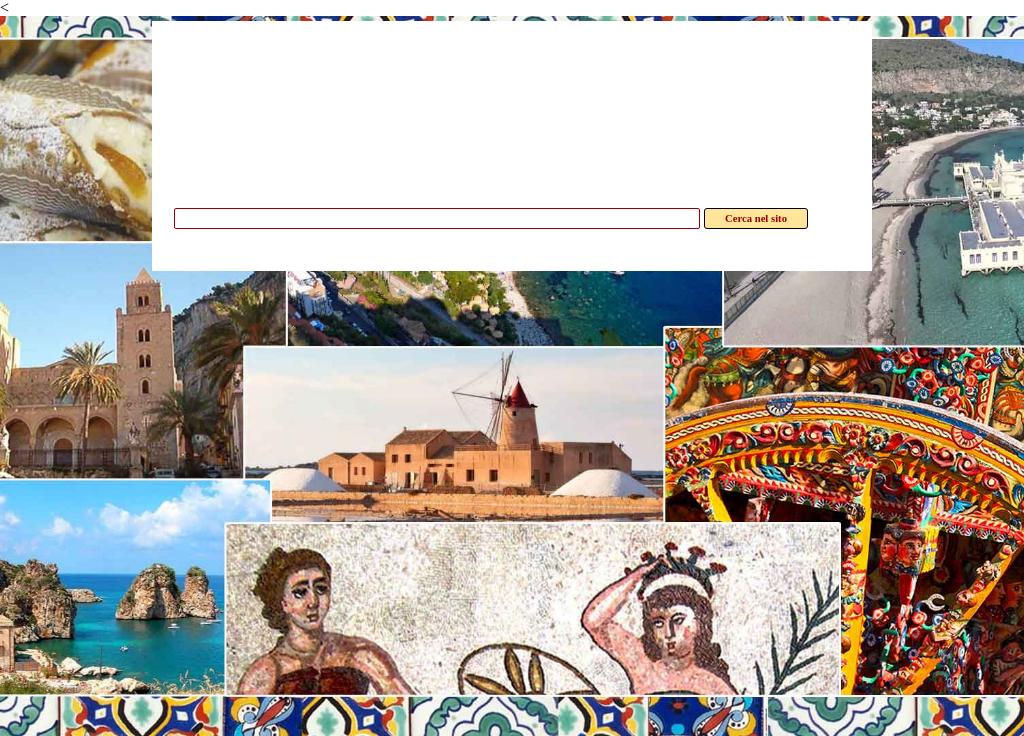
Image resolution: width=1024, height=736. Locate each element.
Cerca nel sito (756, 218)
